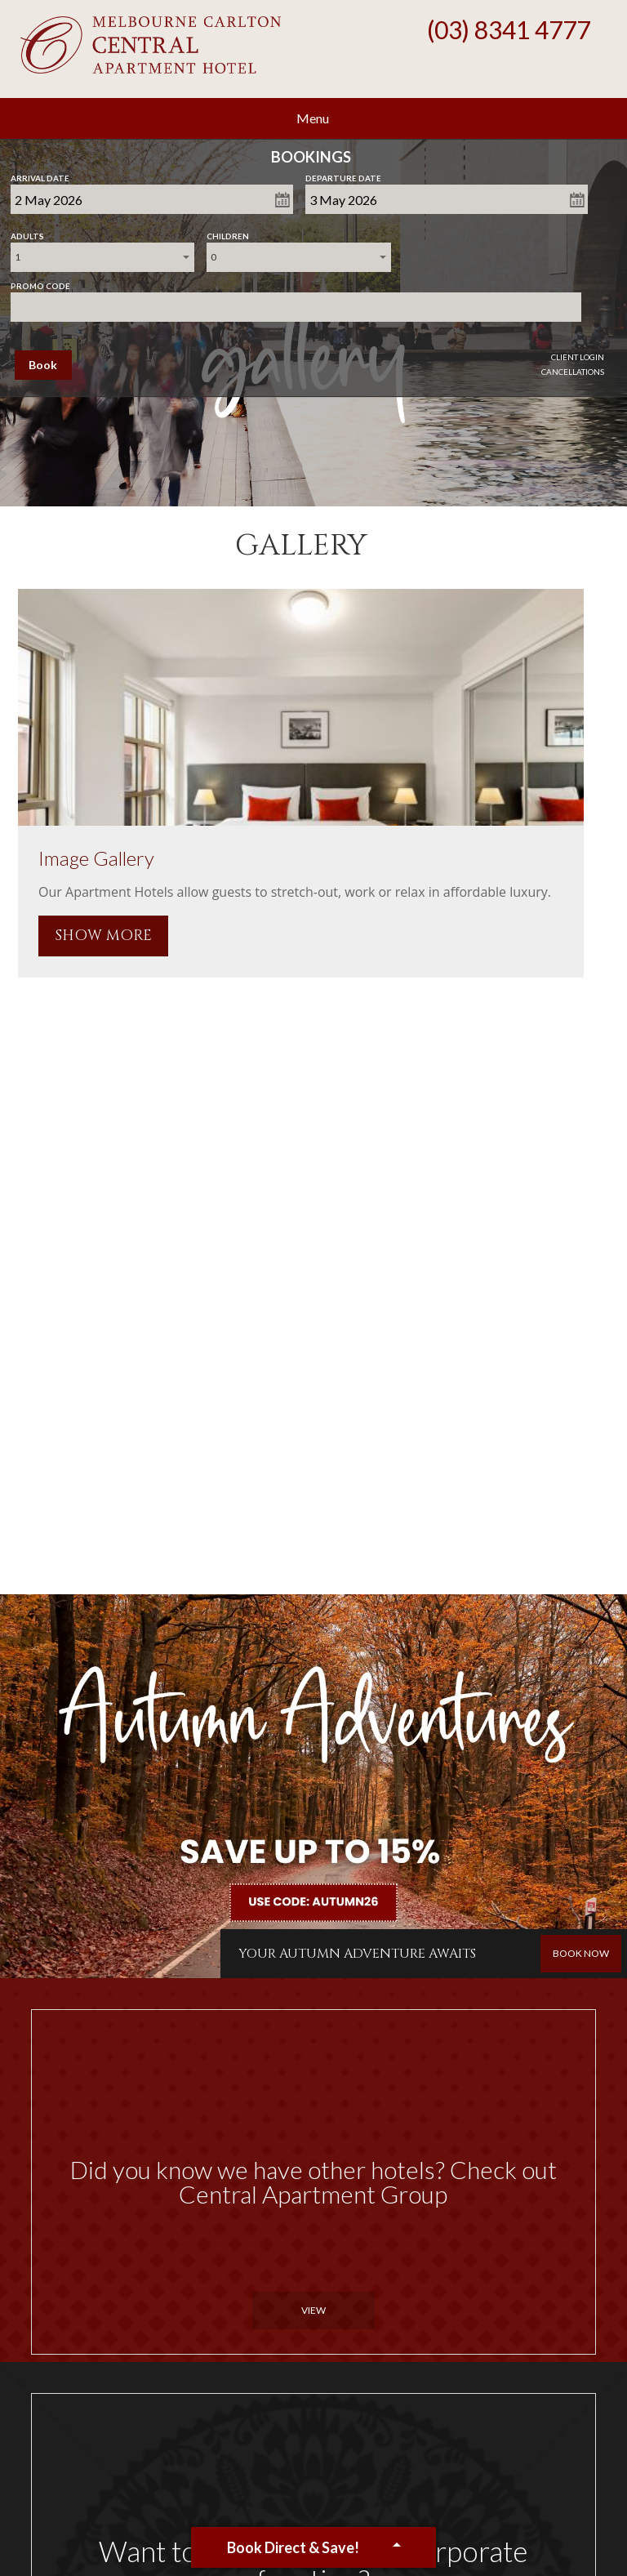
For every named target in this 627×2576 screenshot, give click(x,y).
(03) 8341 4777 (508, 29)
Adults (27, 232)
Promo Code (40, 282)
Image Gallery (96, 858)
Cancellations (572, 372)
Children (228, 232)
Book (43, 365)
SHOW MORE (103, 935)
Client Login (577, 357)
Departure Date (343, 174)
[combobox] (103, 257)
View (313, 2310)
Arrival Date (40, 174)
